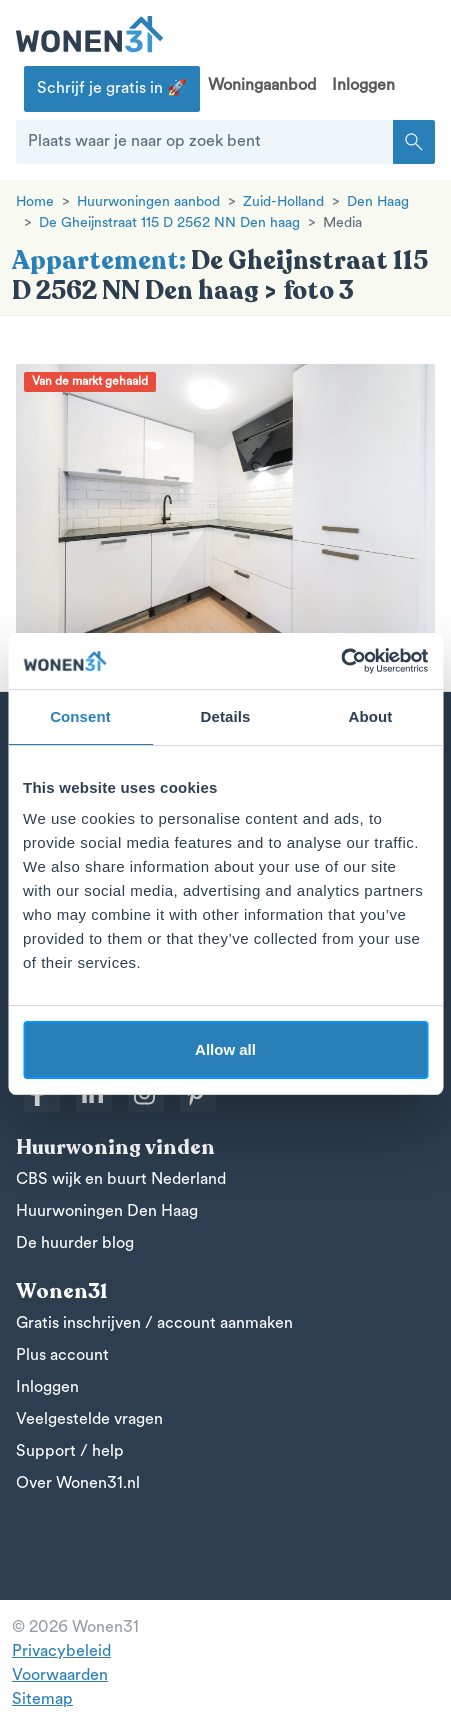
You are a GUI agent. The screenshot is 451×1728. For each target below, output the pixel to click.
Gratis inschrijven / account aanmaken (154, 1324)
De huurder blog (75, 1244)
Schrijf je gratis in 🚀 (112, 89)
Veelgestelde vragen (89, 1420)
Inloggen (363, 86)
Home (35, 202)
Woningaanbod (262, 86)
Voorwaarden (60, 1676)
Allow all (225, 1049)
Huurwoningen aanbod (148, 202)
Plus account (62, 1356)
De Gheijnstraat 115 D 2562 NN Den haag (169, 223)
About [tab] (371, 716)
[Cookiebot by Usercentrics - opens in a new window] (340, 661)
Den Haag (378, 202)
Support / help (70, 1452)
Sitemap (42, 1700)
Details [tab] (226, 716)
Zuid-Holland (283, 202)
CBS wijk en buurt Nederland (121, 1180)
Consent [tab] (80, 716)
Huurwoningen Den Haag (107, 1212)
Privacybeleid (61, 1652)
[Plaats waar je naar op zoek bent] (205, 142)
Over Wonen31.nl (78, 1484)
